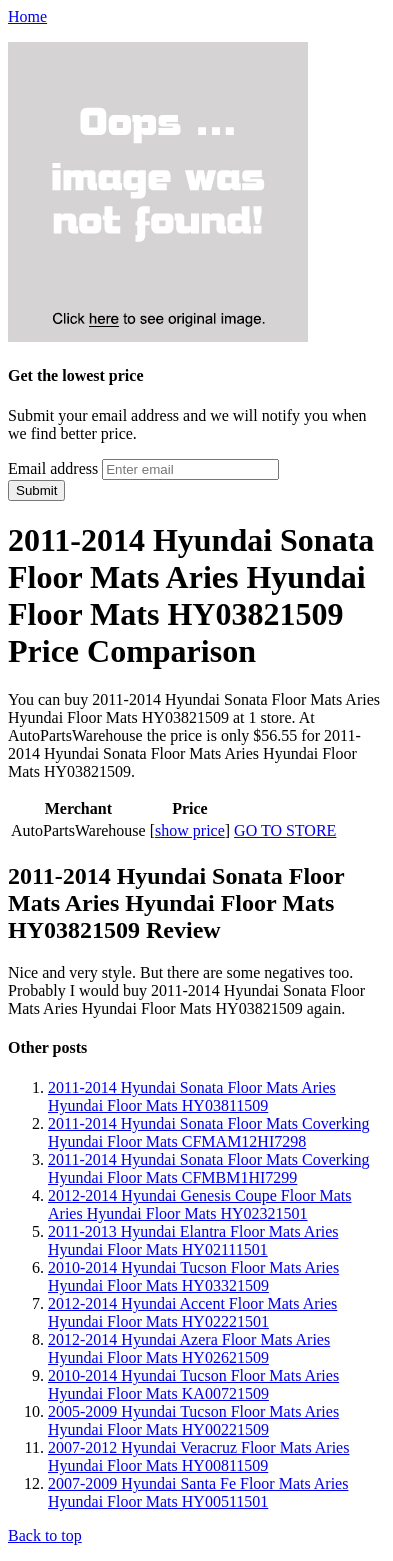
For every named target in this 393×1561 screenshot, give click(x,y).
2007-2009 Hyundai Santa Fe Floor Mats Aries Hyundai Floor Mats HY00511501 (198, 1492)
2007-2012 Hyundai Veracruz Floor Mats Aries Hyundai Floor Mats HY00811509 (198, 1456)
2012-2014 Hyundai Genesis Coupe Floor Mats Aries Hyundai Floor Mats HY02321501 (200, 1204)
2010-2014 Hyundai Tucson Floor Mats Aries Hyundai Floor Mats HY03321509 (193, 1276)
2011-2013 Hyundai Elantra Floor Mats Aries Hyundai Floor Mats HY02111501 (193, 1240)
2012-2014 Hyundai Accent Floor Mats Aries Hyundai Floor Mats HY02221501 (192, 1312)
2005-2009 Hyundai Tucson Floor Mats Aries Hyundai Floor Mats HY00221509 (193, 1420)
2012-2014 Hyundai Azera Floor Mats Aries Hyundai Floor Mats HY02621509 (189, 1348)
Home (27, 16)
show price (190, 830)
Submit (36, 490)
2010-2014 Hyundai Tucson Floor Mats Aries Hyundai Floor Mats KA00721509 (193, 1384)
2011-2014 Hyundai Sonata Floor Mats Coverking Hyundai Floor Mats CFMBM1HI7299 (209, 1168)
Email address (53, 468)
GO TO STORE (285, 830)
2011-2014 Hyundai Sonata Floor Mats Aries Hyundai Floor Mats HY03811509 (192, 1096)
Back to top (45, 1535)
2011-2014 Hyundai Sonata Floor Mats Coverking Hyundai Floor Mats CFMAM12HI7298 (209, 1132)
